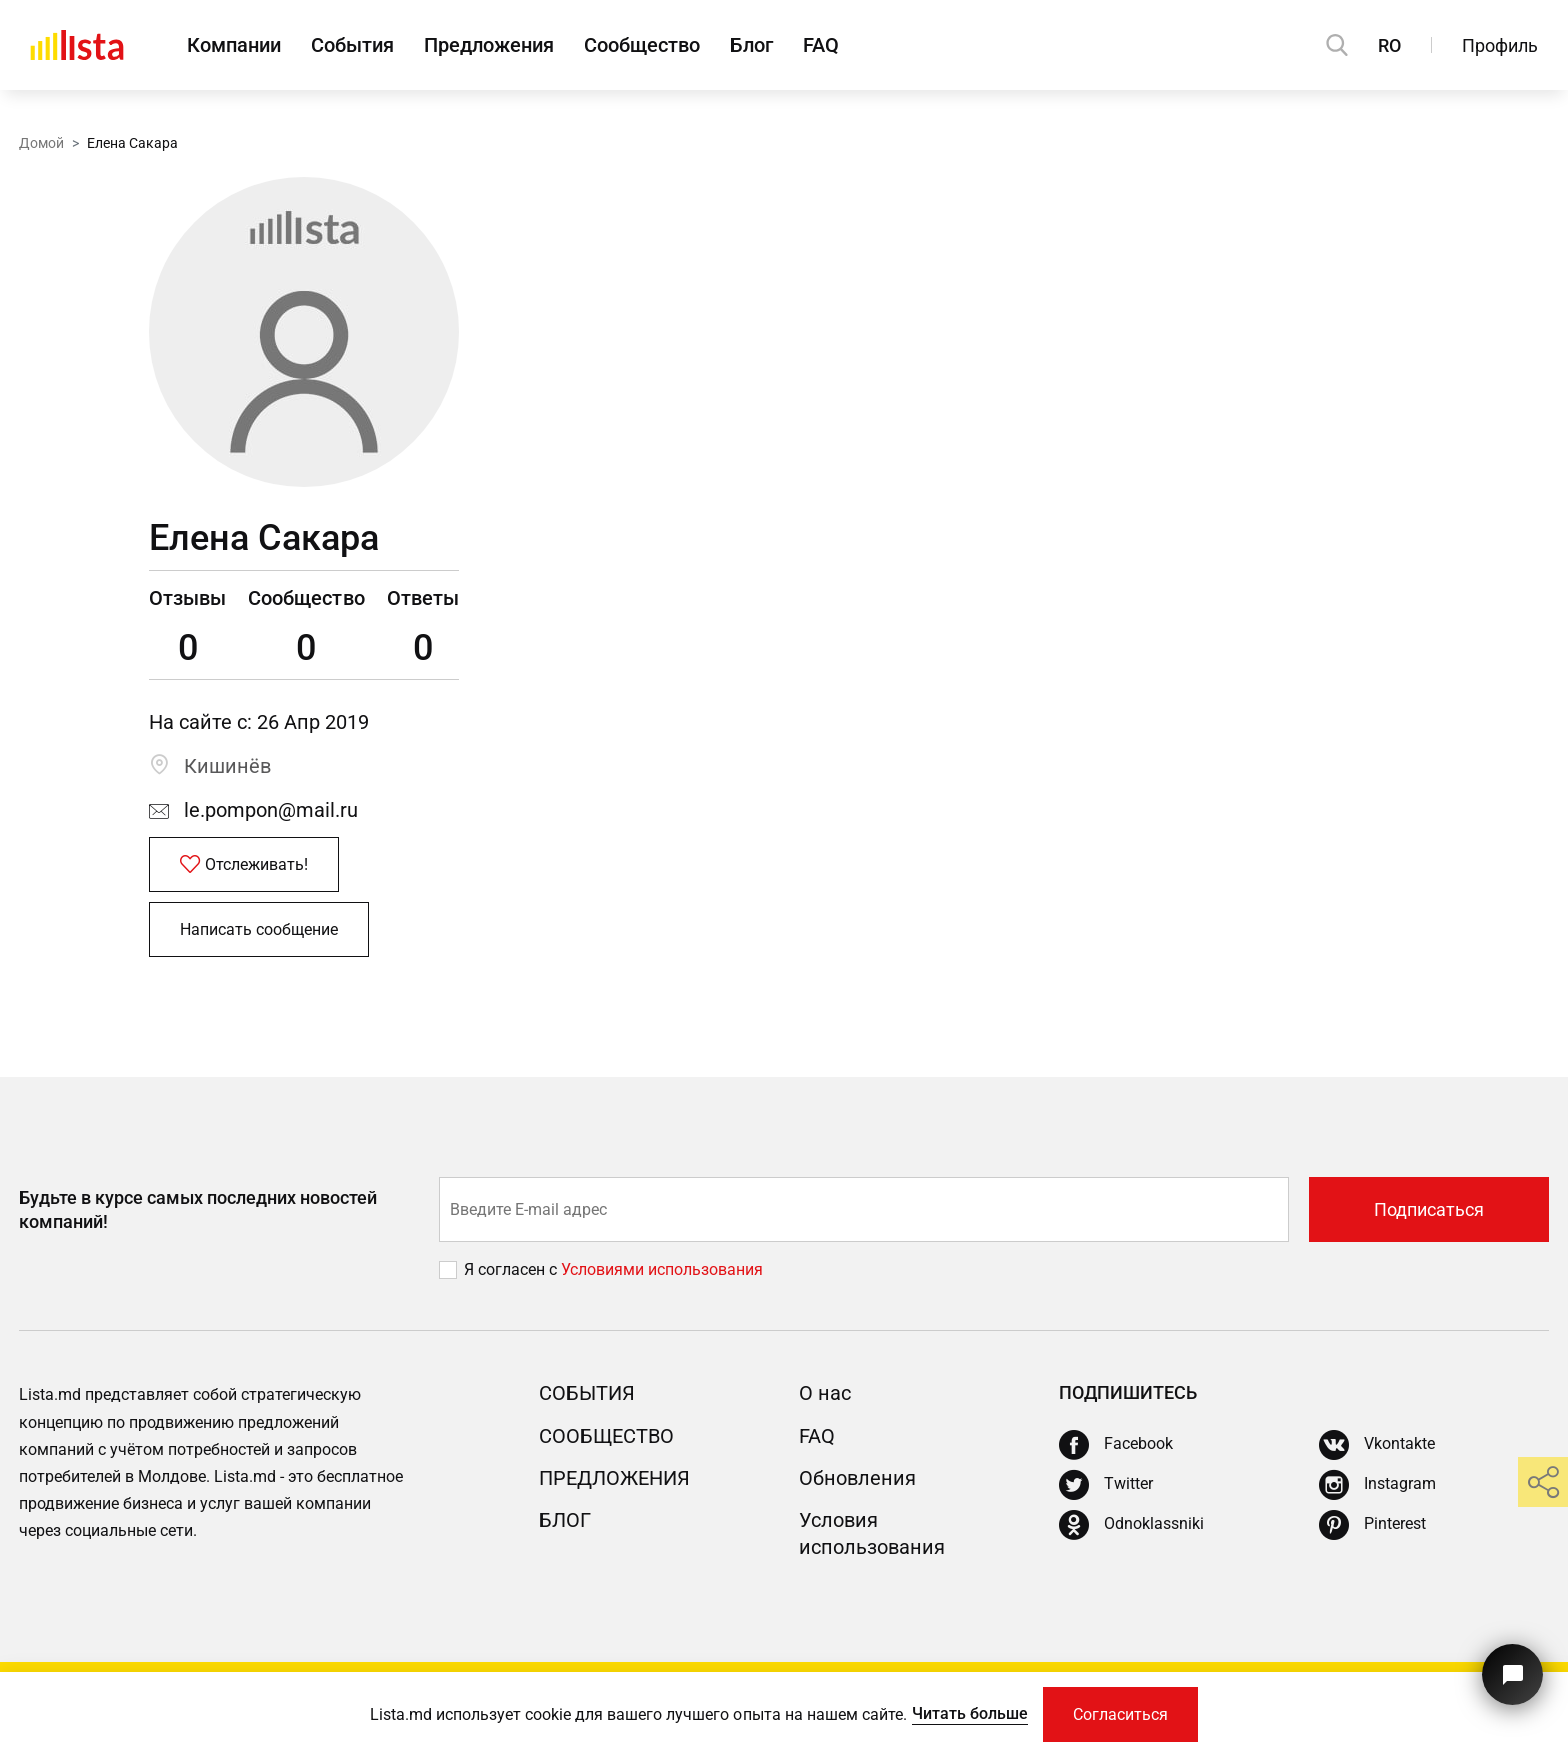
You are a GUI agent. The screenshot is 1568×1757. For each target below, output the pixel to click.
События (352, 45)
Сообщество (642, 45)
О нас (825, 1393)
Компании (234, 45)
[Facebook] (1116, 1445)
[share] (1543, 1482)
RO (1389, 45)
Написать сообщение (259, 929)
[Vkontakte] (1377, 1445)
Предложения (489, 45)
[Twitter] (1106, 1485)
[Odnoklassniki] (1131, 1525)
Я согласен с (512, 1269)
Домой (41, 143)
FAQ (821, 45)
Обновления (857, 1478)
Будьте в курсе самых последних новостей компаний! (198, 1209)
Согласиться (1120, 1714)
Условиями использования (662, 1269)
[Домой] (77, 45)
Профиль (1500, 45)
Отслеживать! (244, 865)
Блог (751, 45)
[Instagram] (1377, 1485)
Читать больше (970, 1713)
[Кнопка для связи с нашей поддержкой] (1512, 1674)
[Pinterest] (1372, 1525)
